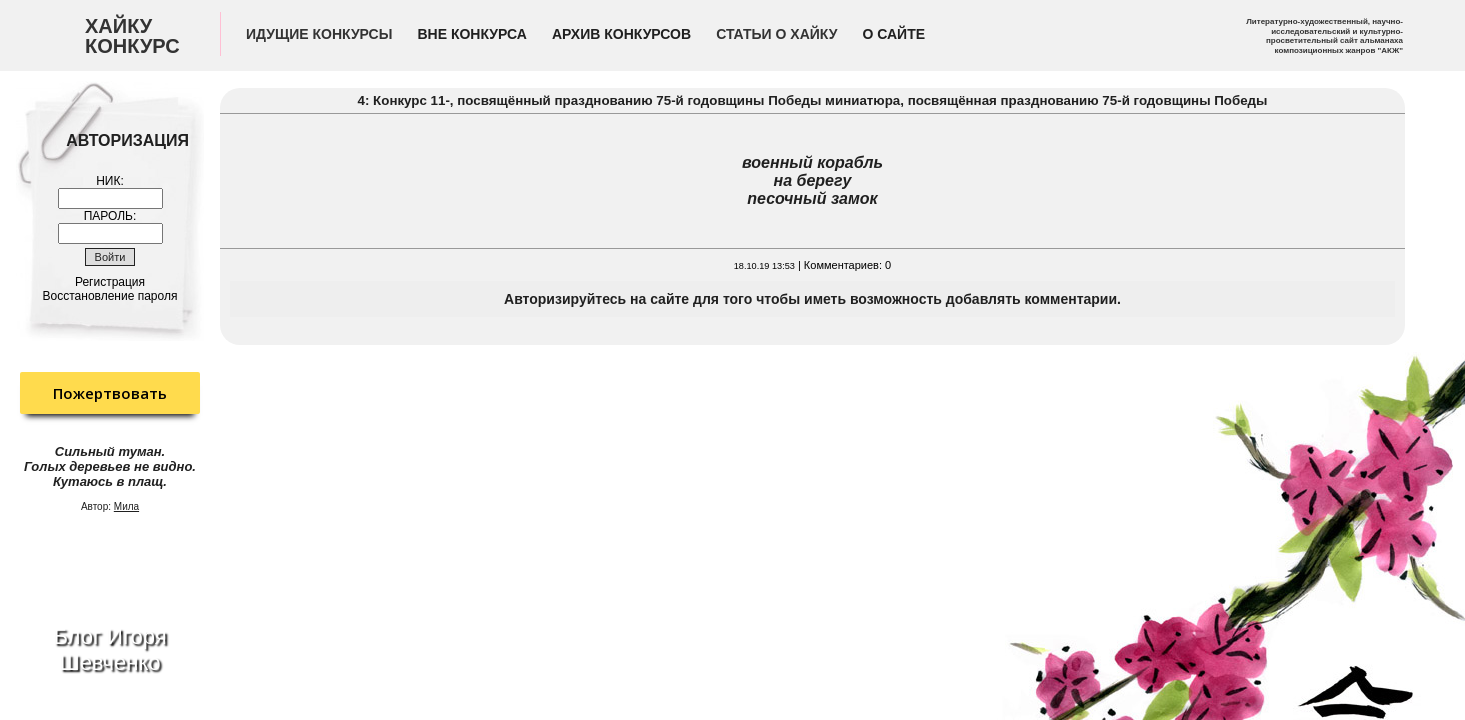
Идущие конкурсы (319, 34)
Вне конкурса (471, 34)
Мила (126, 506)
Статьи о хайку (776, 34)
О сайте (893, 34)
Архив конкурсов (621, 34)
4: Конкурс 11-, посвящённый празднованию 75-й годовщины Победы (592, 100)
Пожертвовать (110, 393)
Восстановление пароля (110, 296)
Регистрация (110, 282)
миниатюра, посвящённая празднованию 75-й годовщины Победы (1046, 100)
